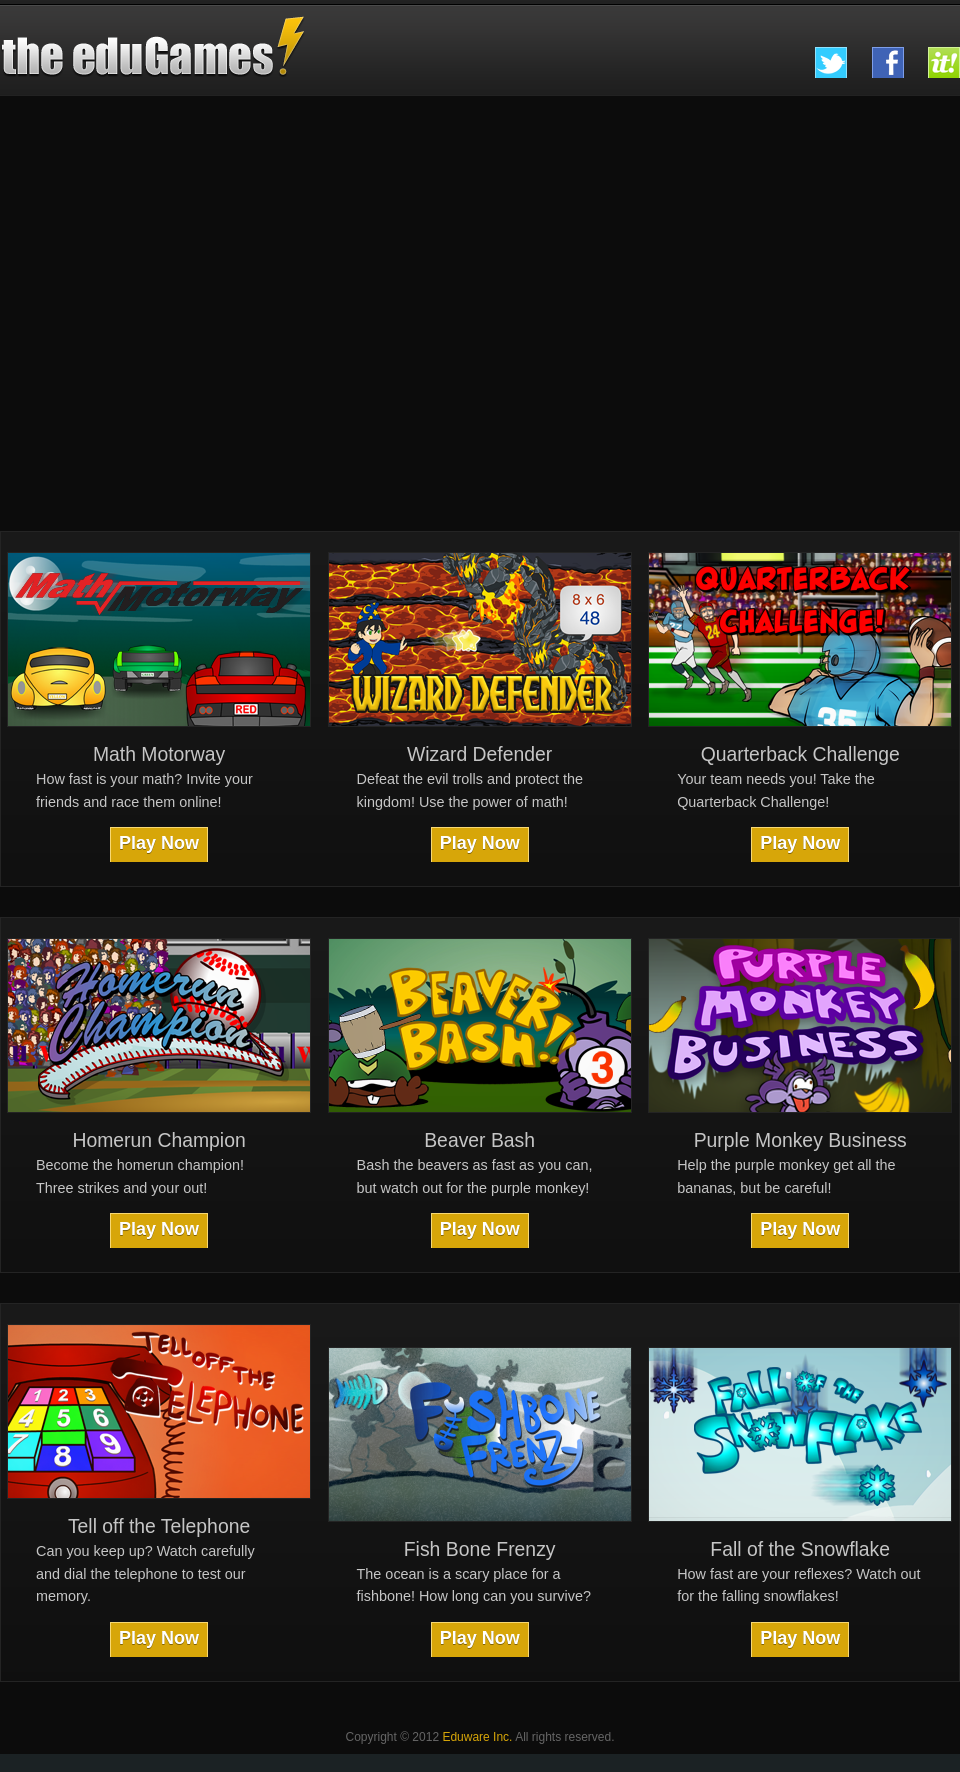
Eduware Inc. (477, 1737)
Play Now (159, 843)
